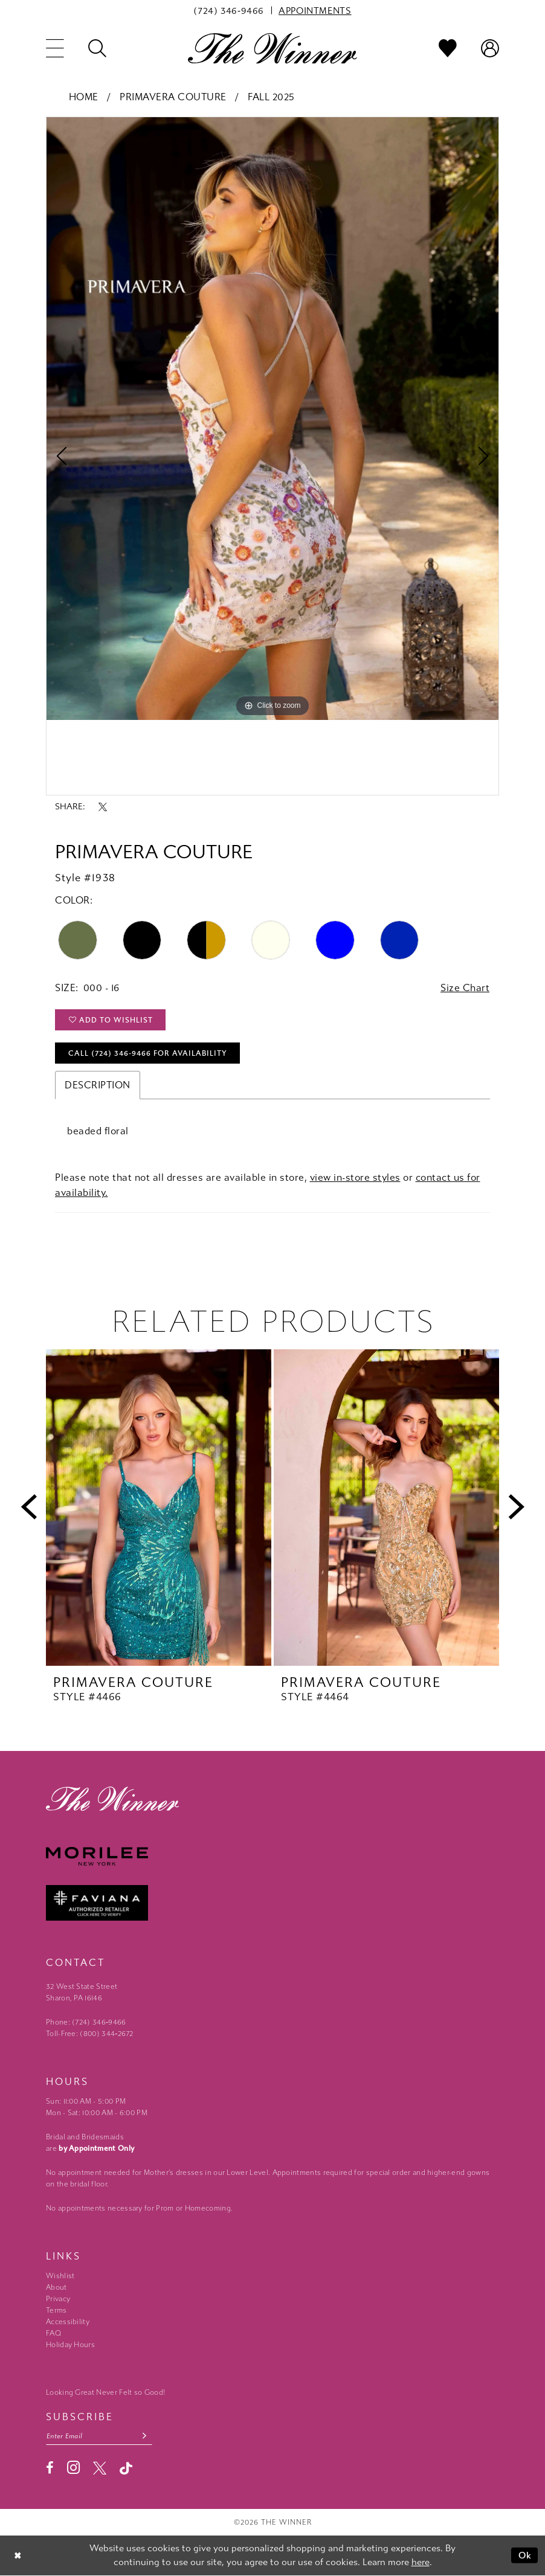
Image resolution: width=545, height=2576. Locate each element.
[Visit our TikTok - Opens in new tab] (126, 2468)
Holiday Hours (70, 2344)
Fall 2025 (271, 97)
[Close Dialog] (17, 2555)
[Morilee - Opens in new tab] (272, 1856)
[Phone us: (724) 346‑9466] (228, 10)
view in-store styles (355, 1177)
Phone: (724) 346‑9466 (86, 2022)
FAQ (53, 2333)
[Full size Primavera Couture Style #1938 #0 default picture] (272, 418)
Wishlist (60, 2276)
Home (83, 97)
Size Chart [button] (464, 988)
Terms (56, 2310)
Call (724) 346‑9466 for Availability (147, 1053)
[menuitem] (228, 10)
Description (98, 1085)
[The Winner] (272, 48)
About (56, 2287)
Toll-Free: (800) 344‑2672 (90, 2033)
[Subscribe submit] (144, 2436)
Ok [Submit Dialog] (525, 2555)
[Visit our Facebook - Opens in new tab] (50, 2468)
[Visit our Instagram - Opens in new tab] (73, 2467)
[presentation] (158, 1507)
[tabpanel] (272, 418)
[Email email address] (99, 2436)
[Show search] (97, 48)
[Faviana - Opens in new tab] (272, 1903)
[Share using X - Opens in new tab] (102, 807)
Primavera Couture (173, 97)
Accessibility (67, 2321)
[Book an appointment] (314, 10)
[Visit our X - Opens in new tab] (99, 2468)
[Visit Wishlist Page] (448, 48)
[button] (55, 48)
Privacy (58, 2299)
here (420, 2562)
